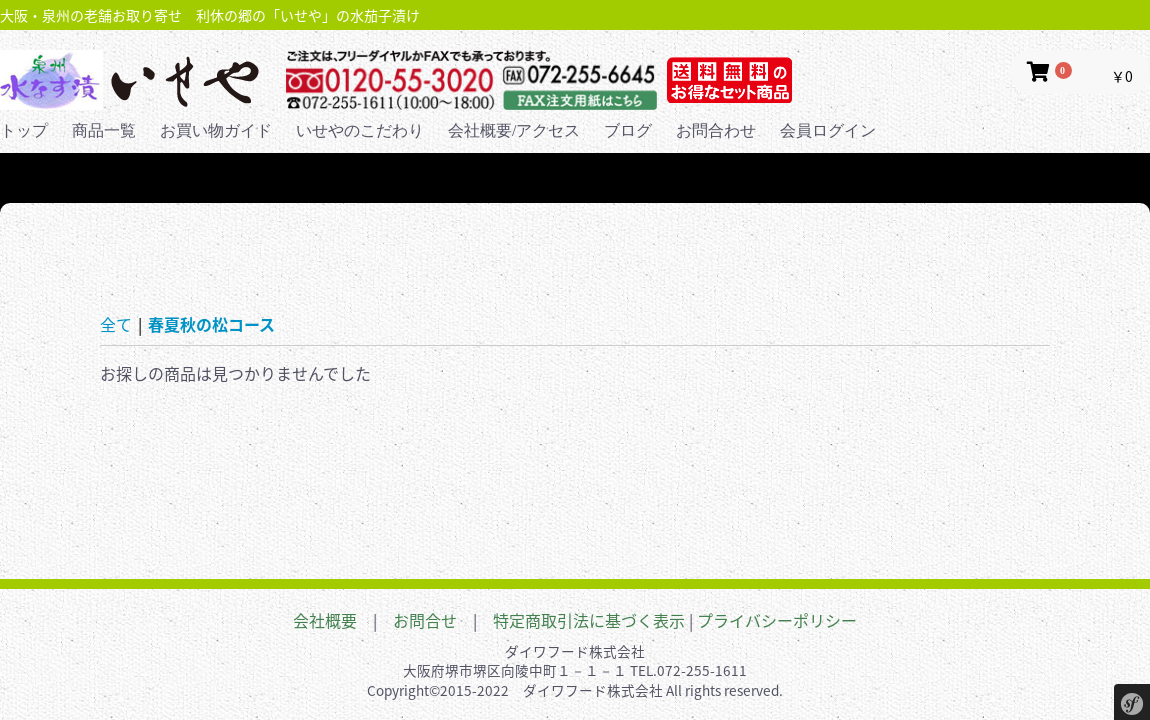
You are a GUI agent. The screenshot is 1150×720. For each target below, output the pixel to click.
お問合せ (425, 620)
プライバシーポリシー (777, 620)
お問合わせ (716, 130)
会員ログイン (828, 130)
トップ (24, 130)
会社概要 (325, 620)
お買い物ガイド (216, 130)
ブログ (628, 130)
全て (116, 324)
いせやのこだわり (360, 130)
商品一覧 (104, 130)
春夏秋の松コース (211, 324)
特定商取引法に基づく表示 (589, 620)
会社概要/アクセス (514, 130)
